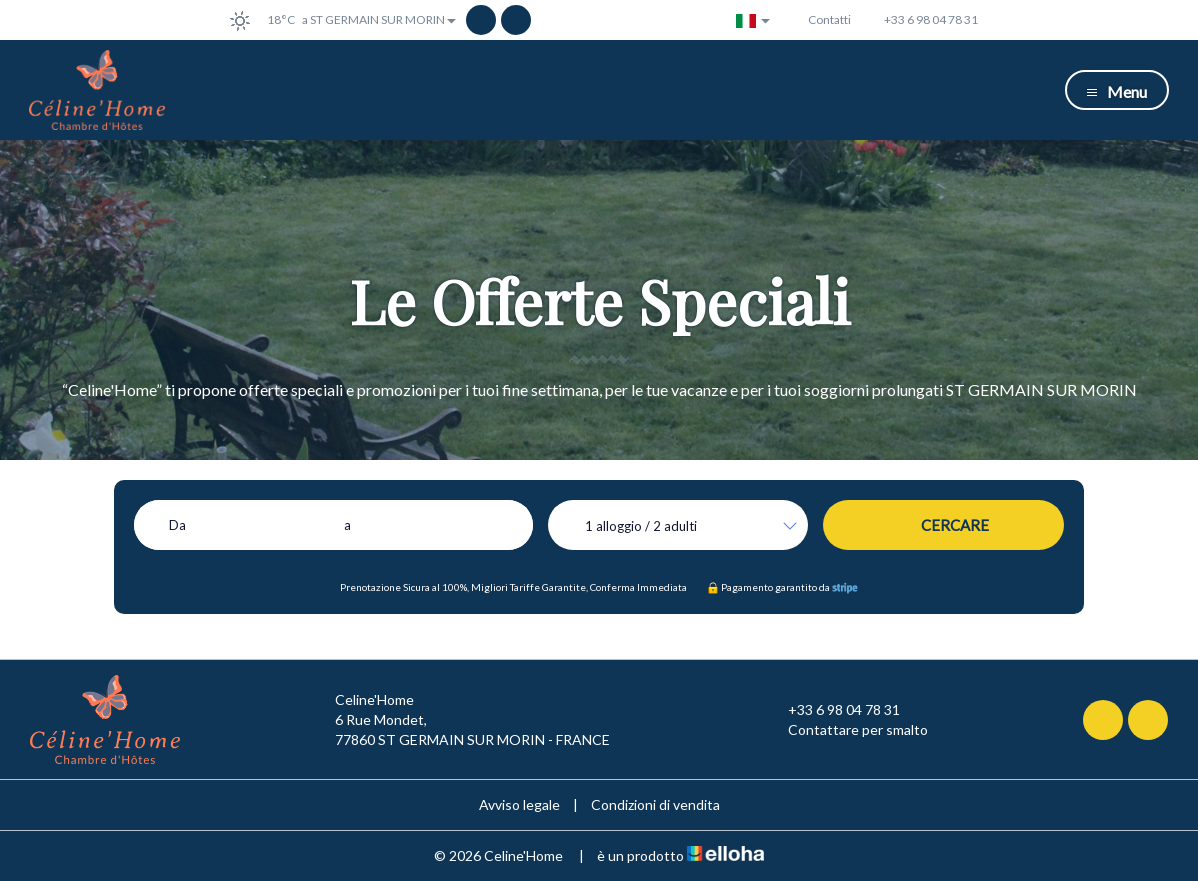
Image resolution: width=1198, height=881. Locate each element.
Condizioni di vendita (655, 804)
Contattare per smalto (846, 730)
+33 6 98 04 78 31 (832, 710)
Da (177, 525)
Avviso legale (519, 804)
